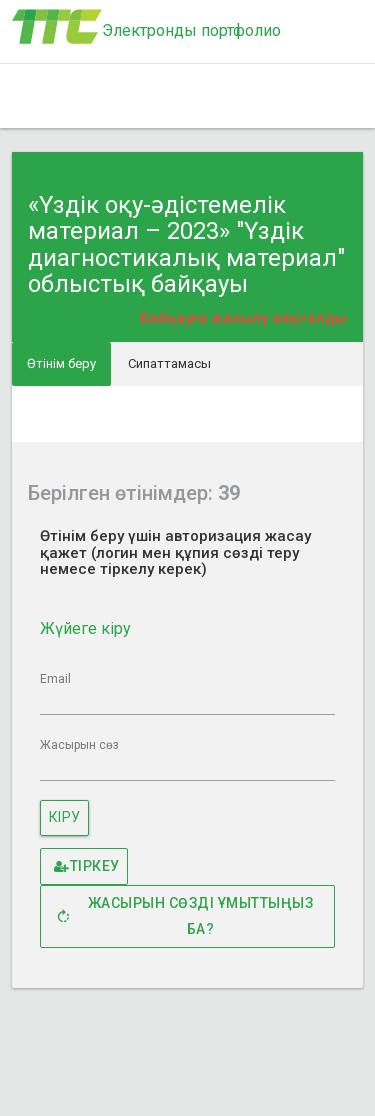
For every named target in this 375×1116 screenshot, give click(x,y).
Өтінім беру (61, 363)
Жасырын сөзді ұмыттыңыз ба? (183, 916)
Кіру (65, 817)
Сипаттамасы (169, 363)
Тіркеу (86, 867)
